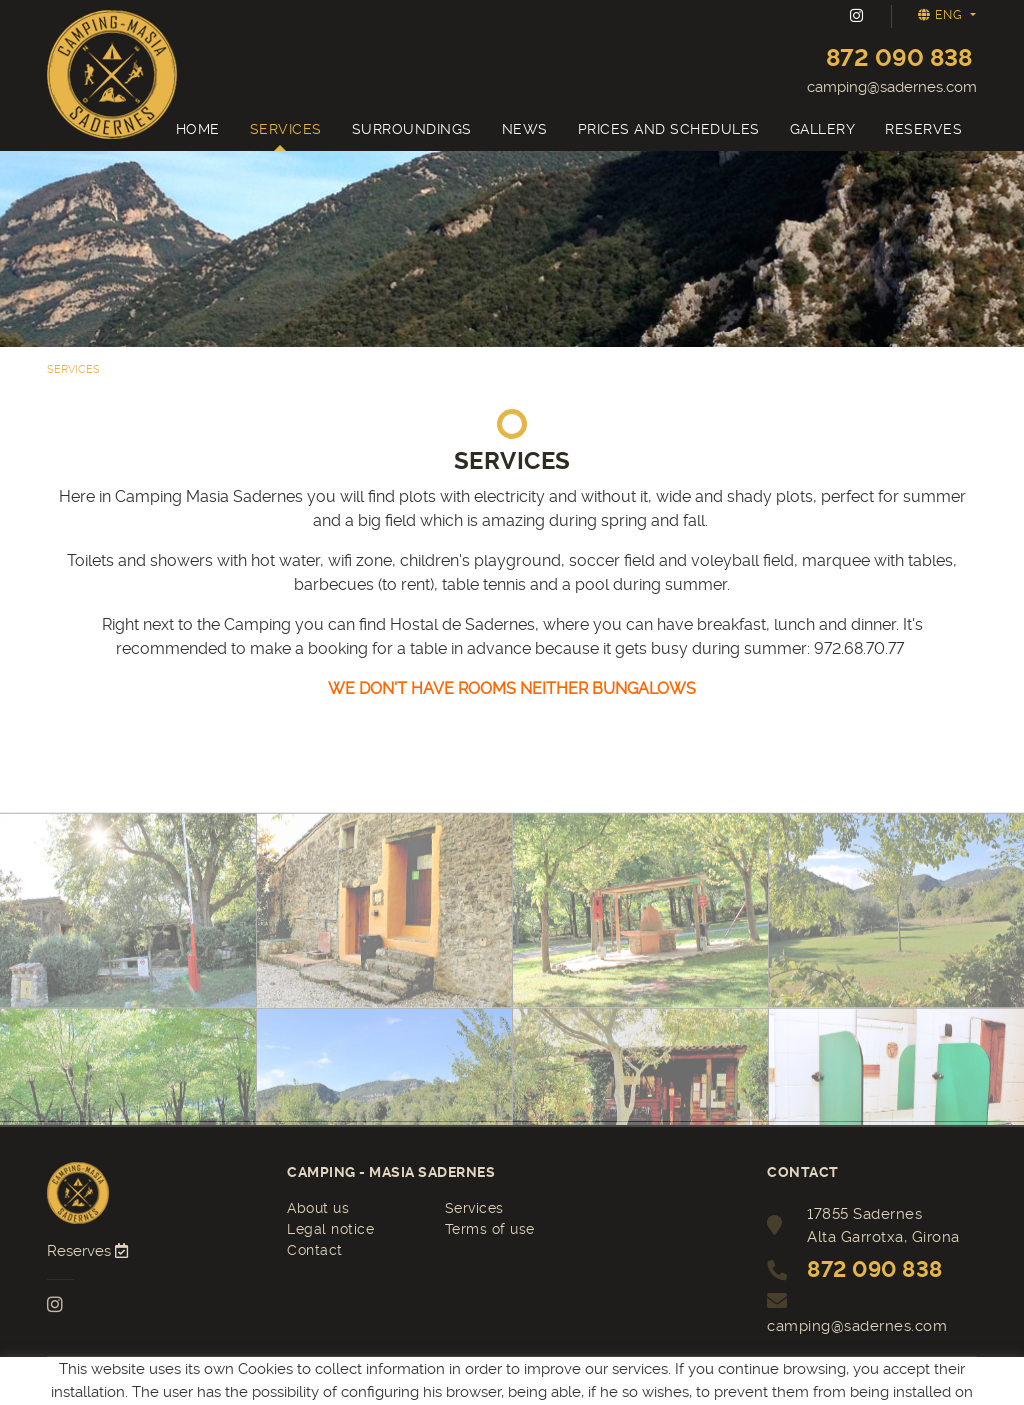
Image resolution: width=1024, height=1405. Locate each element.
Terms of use (490, 1229)
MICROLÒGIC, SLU (510, 1381)
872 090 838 (899, 58)
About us (318, 1208)
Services (474, 1208)
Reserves (89, 1251)
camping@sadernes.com (892, 87)
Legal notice (330, 1229)
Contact (315, 1250)
